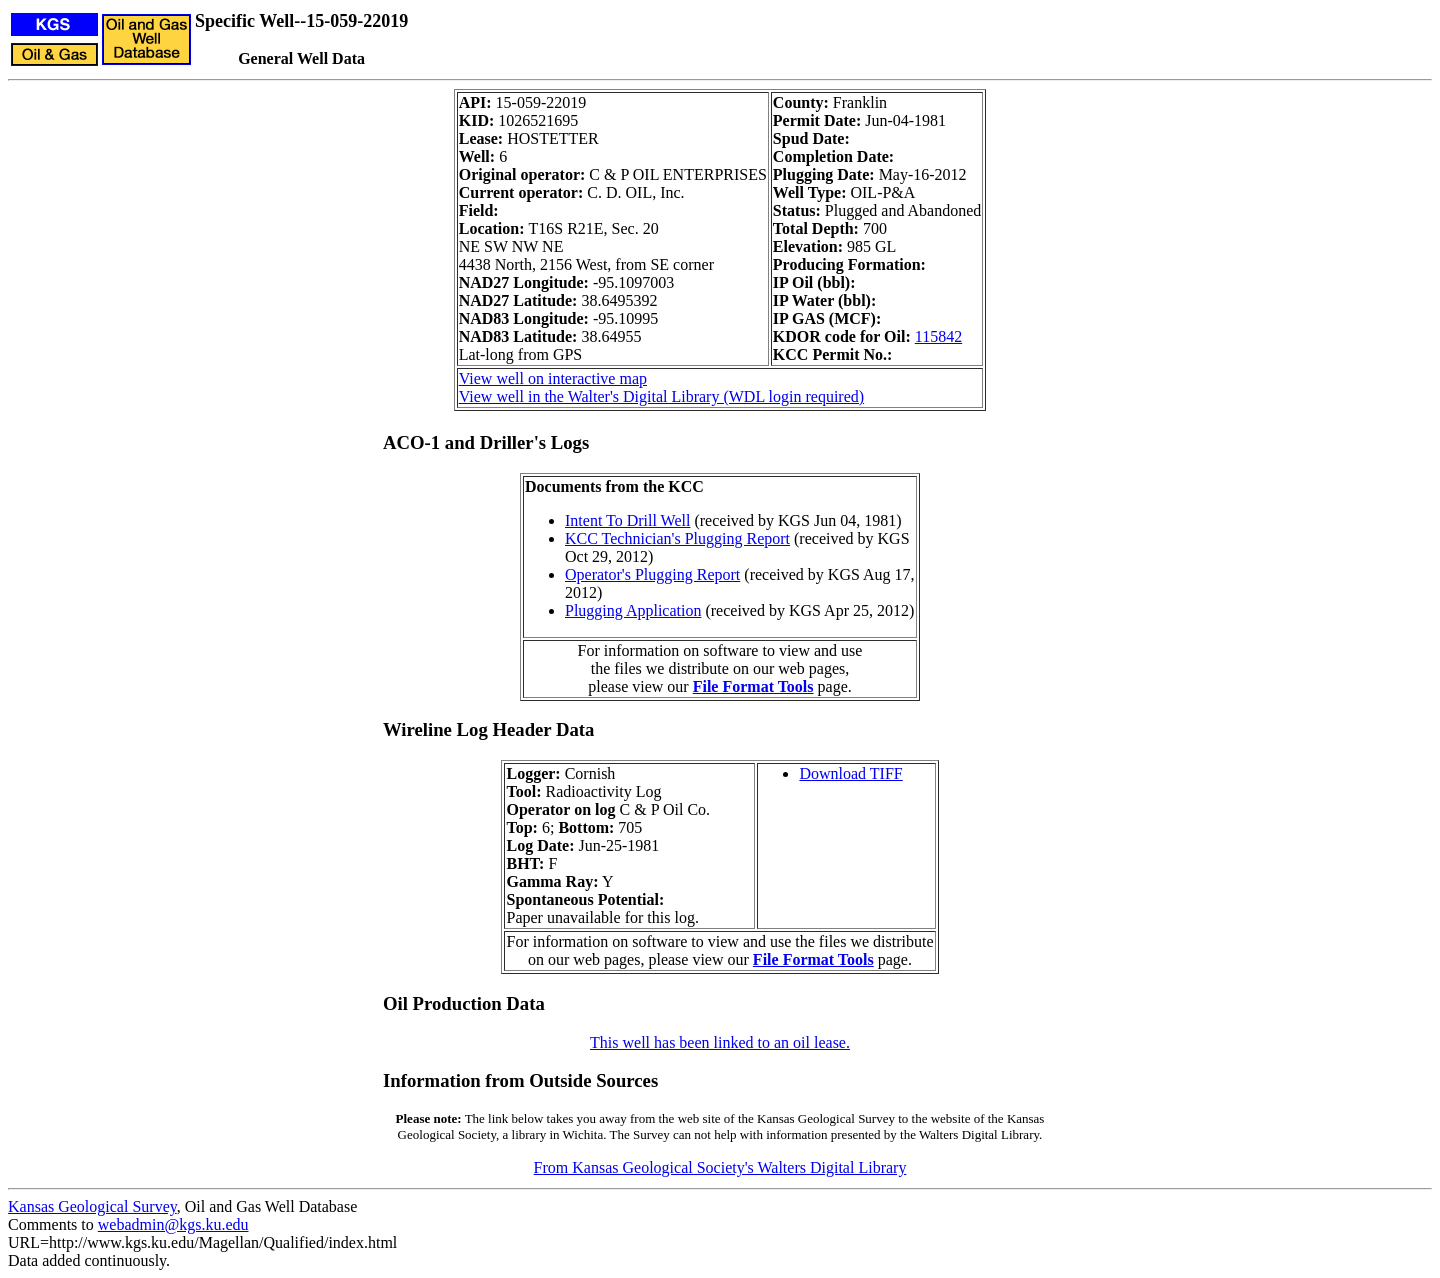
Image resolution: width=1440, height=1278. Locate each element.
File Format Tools (753, 686)
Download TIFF (850, 773)
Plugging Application (633, 610)
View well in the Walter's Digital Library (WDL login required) (661, 396)
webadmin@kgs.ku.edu (173, 1224)
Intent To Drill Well (627, 520)
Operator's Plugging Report (652, 574)
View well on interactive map (553, 378)
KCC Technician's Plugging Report (677, 538)
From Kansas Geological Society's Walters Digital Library (720, 1167)
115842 (938, 336)
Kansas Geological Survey (92, 1206)
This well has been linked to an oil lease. (720, 1042)
